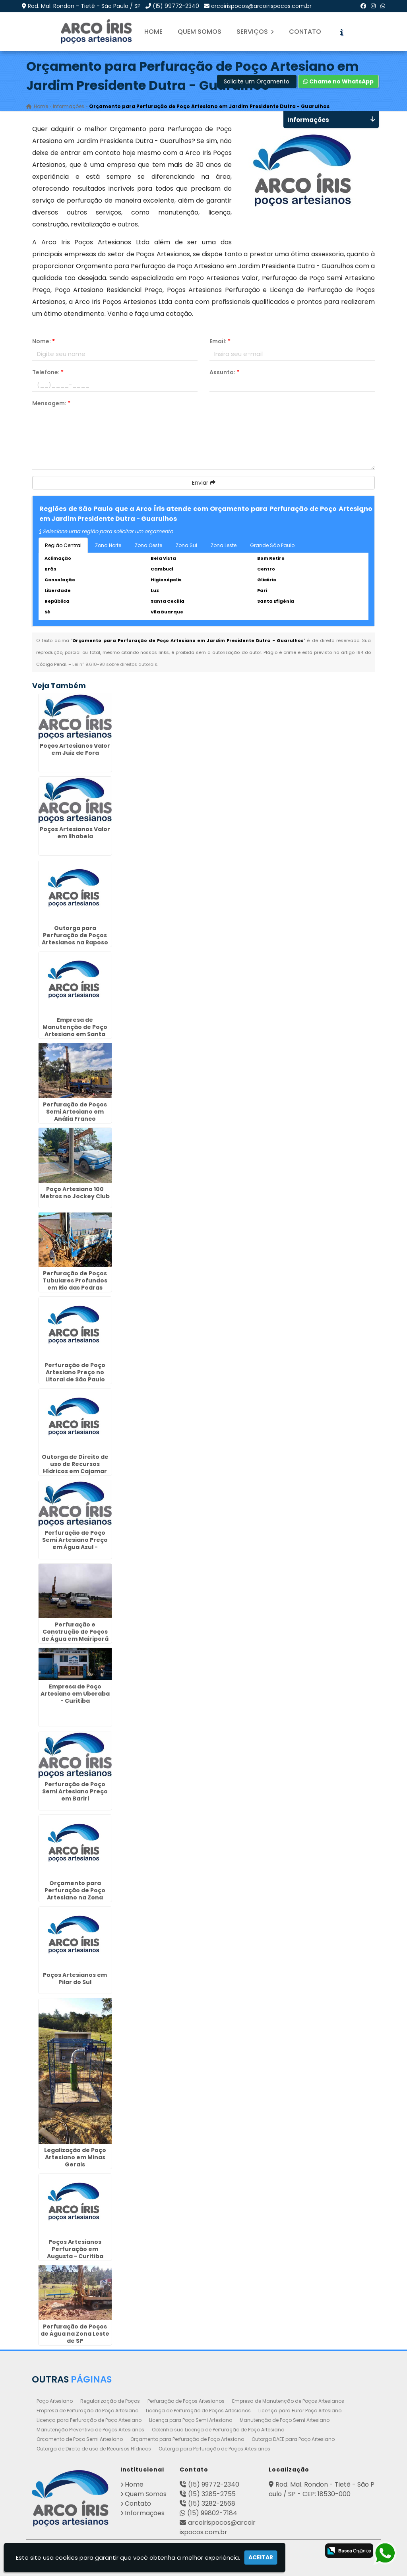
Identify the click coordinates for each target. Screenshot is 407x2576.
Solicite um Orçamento (256, 81)
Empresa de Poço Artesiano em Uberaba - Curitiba (75, 1694)
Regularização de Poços (110, 2401)
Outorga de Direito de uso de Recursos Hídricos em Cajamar (75, 1464)
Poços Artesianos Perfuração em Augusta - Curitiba (75, 2249)
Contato (305, 31)
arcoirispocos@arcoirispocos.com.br (261, 6)
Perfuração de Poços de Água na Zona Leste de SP (75, 2334)
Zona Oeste (148, 545)
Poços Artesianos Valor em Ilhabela (75, 832)
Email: (220, 341)
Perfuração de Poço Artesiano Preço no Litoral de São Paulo (75, 1372)
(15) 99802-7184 (212, 2513)
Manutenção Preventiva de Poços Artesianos (90, 2429)
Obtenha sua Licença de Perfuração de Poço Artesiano (218, 2429)
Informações (145, 2513)
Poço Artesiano (55, 2401)
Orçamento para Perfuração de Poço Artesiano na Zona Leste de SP (75, 1894)
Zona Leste (223, 545)
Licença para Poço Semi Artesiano (190, 2420)
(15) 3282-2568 (211, 2503)
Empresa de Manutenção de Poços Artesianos (288, 2401)
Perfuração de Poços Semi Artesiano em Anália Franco (75, 1111)
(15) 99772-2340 (176, 6)
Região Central (63, 545)
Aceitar (260, 2557)
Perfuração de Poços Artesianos (186, 2401)
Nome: (43, 341)
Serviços (255, 31)
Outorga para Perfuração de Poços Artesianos (214, 2448)
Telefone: (48, 372)
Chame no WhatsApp (338, 81)
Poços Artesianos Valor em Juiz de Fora (75, 749)
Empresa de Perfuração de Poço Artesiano (87, 2410)
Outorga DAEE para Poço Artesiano (293, 2439)
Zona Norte (108, 545)
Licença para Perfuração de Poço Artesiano (89, 2420)
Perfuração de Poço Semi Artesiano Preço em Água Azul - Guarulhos (75, 1543)
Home (153, 31)
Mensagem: (51, 403)
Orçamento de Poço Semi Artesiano (80, 2439)
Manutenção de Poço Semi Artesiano (284, 2420)
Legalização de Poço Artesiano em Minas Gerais (75, 2158)
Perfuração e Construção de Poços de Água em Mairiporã (75, 1632)
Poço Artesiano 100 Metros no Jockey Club (75, 1192)
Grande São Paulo (272, 545)
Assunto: (224, 372)
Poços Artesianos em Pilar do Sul (75, 1978)
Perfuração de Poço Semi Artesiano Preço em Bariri (75, 1791)
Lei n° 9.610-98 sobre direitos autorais (114, 664)
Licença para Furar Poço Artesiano (299, 2410)
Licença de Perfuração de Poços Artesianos (198, 2410)
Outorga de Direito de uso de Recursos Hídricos (94, 2448)
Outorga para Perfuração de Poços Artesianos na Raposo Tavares (75, 939)
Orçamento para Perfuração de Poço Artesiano (187, 2439)
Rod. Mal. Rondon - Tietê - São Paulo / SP (84, 6)
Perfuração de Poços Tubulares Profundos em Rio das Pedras (75, 1281)
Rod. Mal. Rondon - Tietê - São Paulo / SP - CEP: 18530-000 (321, 2489)
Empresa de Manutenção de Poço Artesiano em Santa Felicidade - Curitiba (75, 1030)
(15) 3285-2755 (212, 2494)
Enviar (203, 483)
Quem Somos (199, 31)
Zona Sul (186, 545)
